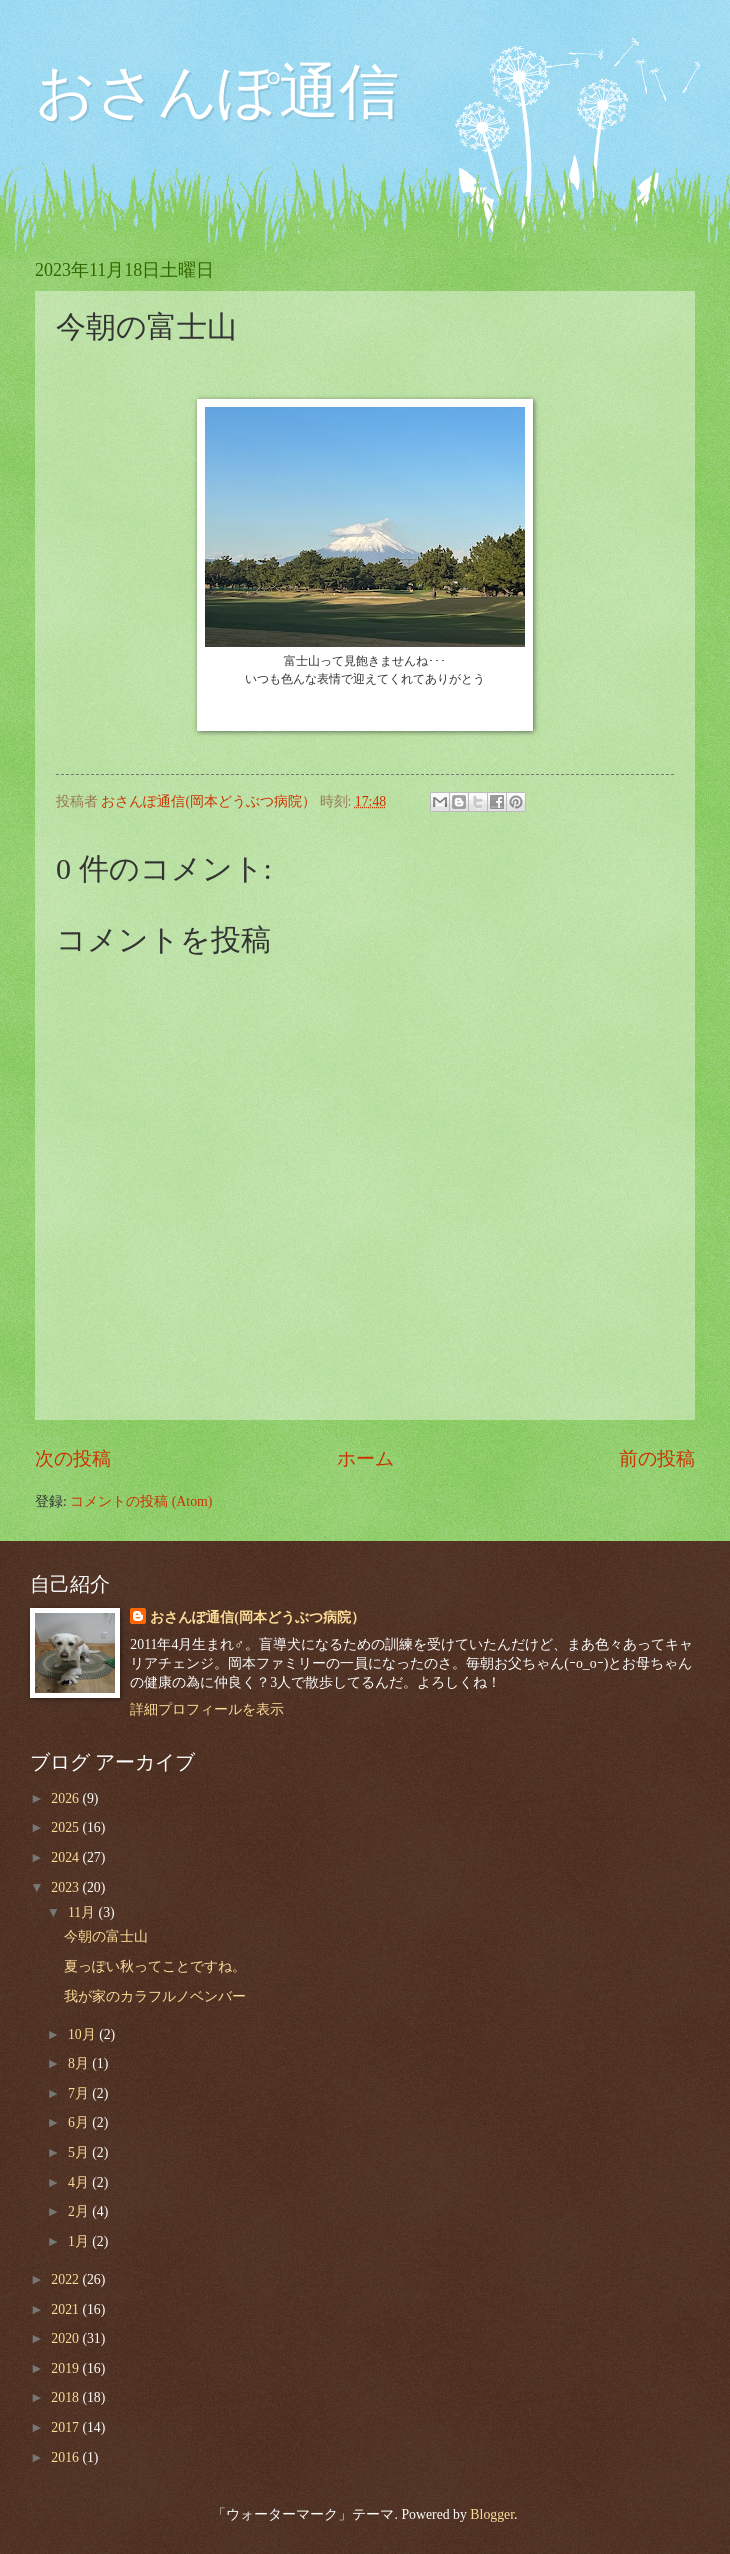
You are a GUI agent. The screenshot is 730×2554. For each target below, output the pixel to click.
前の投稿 (657, 1458)
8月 (80, 2063)
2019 (66, 2368)
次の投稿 (73, 1458)
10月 (83, 2034)
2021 (66, 2309)
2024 (66, 1857)
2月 (80, 2211)
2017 (66, 2427)
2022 (66, 2279)
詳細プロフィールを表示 (207, 1709)
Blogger (492, 2514)
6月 (80, 2122)
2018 (66, 2397)
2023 (66, 1887)
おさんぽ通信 (217, 92)
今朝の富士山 (106, 1936)
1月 (80, 2241)
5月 (80, 2152)
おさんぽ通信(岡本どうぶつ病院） (257, 1617)
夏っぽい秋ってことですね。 (155, 1966)
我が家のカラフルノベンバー (155, 1996)
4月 (80, 2182)
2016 (66, 2457)
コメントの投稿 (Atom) (141, 1501)
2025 (66, 1827)
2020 (66, 2338)
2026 (66, 1798)
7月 (80, 2093)
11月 (83, 1912)
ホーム (365, 1458)
